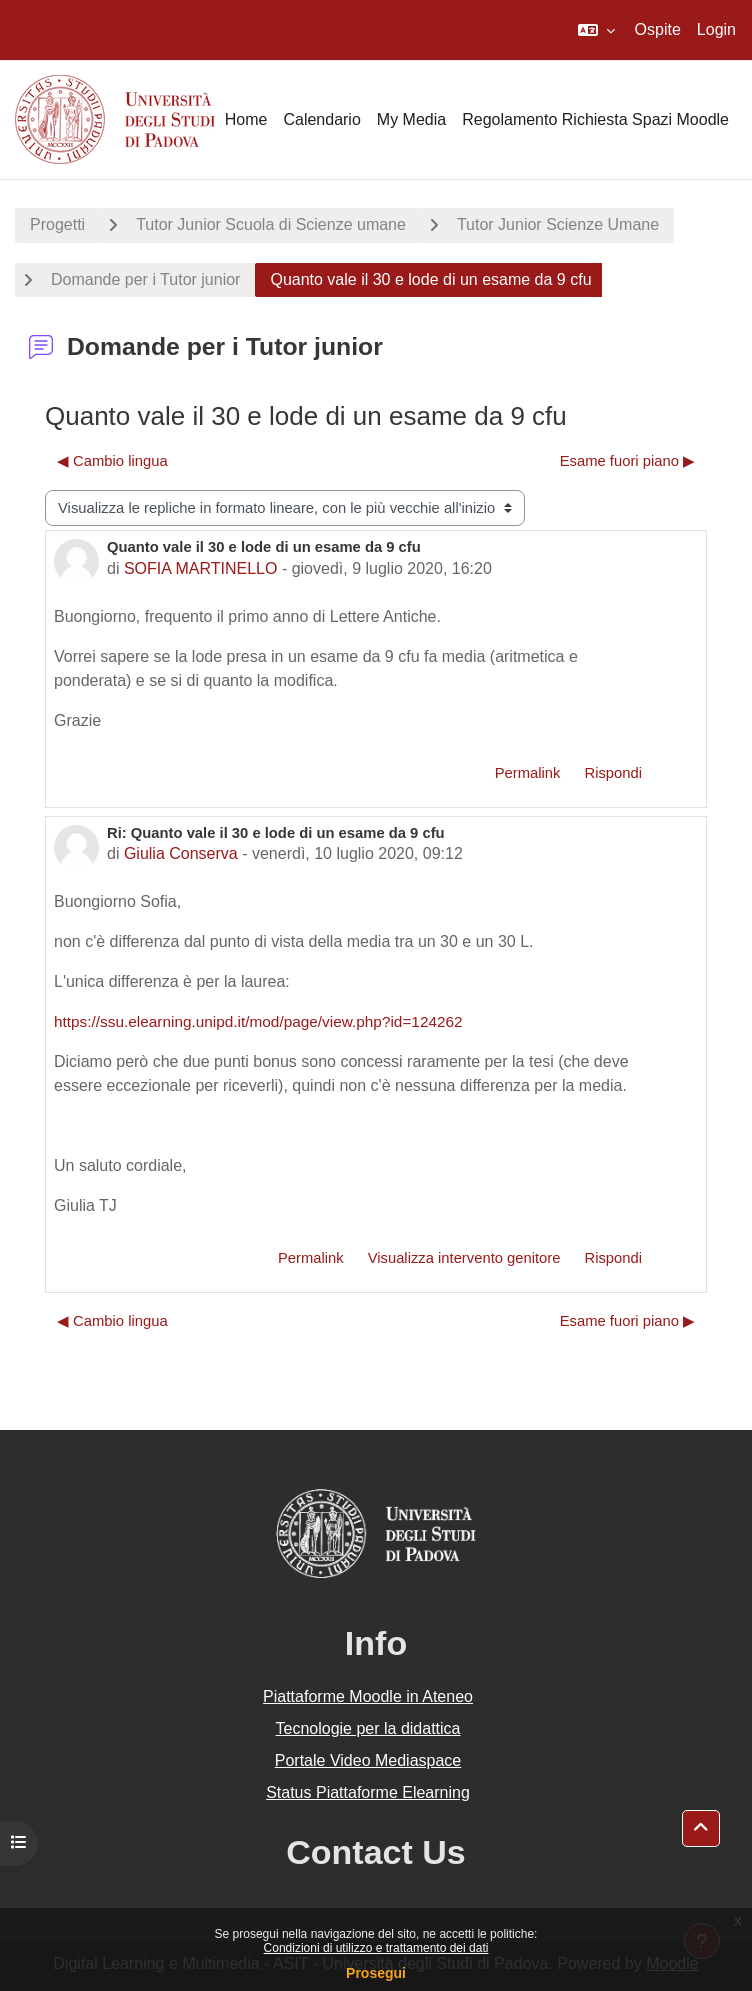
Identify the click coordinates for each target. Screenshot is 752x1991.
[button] (596, 30)
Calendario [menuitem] (321, 119)
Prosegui (376, 1973)
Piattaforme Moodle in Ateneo (368, 1696)
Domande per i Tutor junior (145, 279)
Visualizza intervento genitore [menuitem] (464, 1258)
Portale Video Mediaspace (368, 1760)
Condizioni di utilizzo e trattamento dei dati (376, 1948)
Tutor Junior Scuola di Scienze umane (271, 224)
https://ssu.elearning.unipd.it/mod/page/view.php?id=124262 (258, 1021)
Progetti (57, 224)
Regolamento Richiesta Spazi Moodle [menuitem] (595, 119)
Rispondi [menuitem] (613, 773)
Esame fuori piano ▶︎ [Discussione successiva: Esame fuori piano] (627, 461)
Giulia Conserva (181, 853)
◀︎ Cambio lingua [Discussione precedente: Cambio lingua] (112, 461)
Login (716, 29)
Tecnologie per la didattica (367, 1728)
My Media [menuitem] (411, 119)
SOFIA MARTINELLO (201, 568)
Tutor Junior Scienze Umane (558, 224)
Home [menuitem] (246, 119)
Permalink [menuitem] (528, 773)
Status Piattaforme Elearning (368, 1792)
